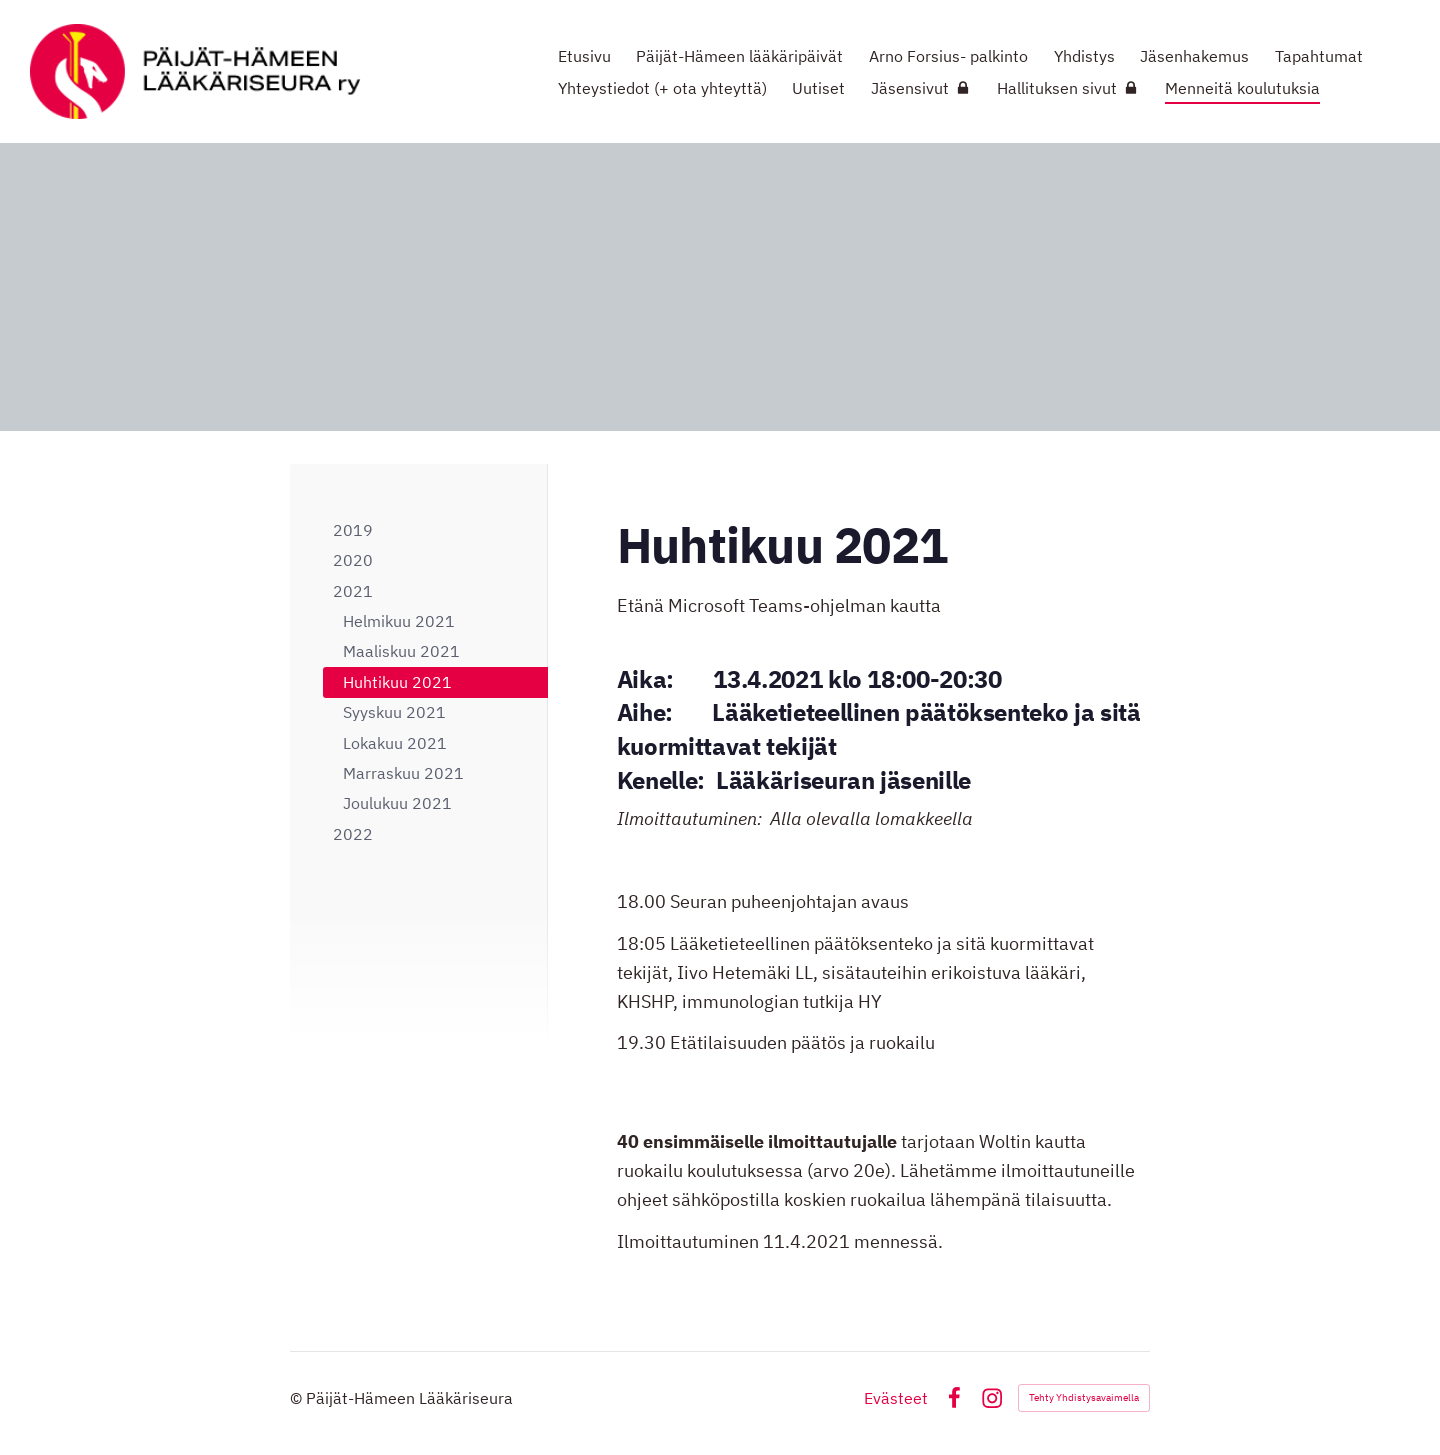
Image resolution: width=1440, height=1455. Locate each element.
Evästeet (896, 1398)
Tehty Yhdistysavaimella (1084, 1397)
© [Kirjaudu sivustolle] (298, 1398)
